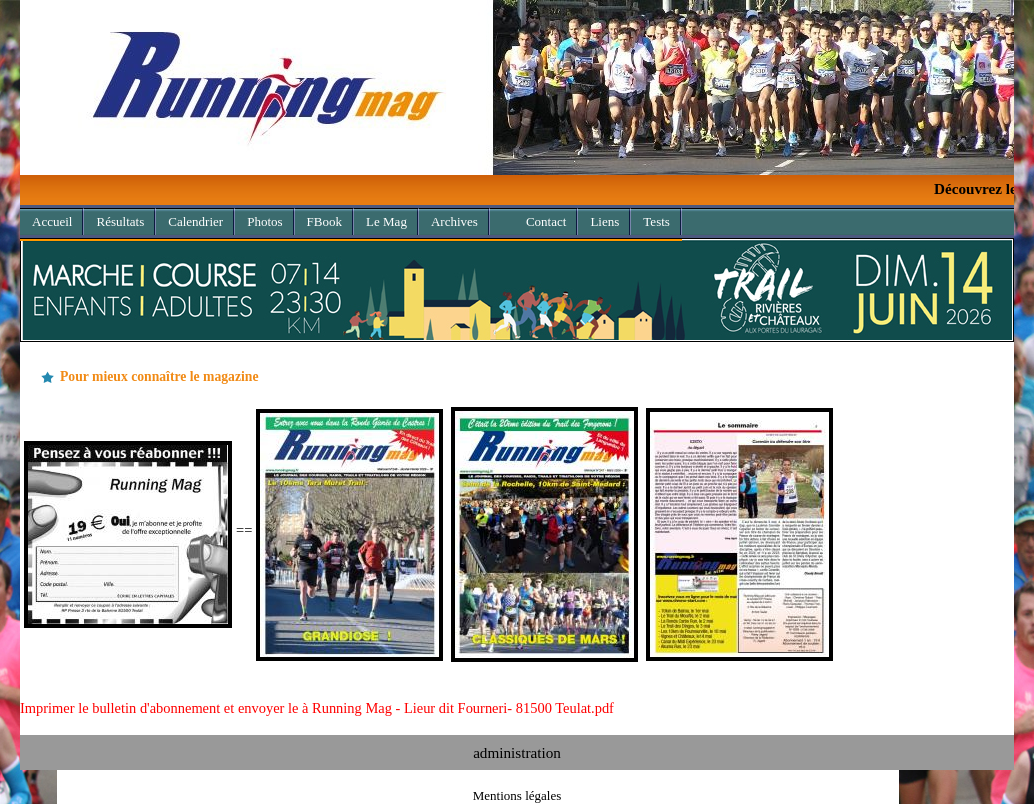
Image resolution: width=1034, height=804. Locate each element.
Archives (448, 218)
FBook (324, 221)
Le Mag (386, 221)
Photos (264, 221)
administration (517, 752)
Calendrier (195, 221)
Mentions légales (517, 795)
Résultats (120, 221)
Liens (604, 221)
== (428, 530)
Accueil (52, 221)
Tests (656, 221)
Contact (546, 221)
